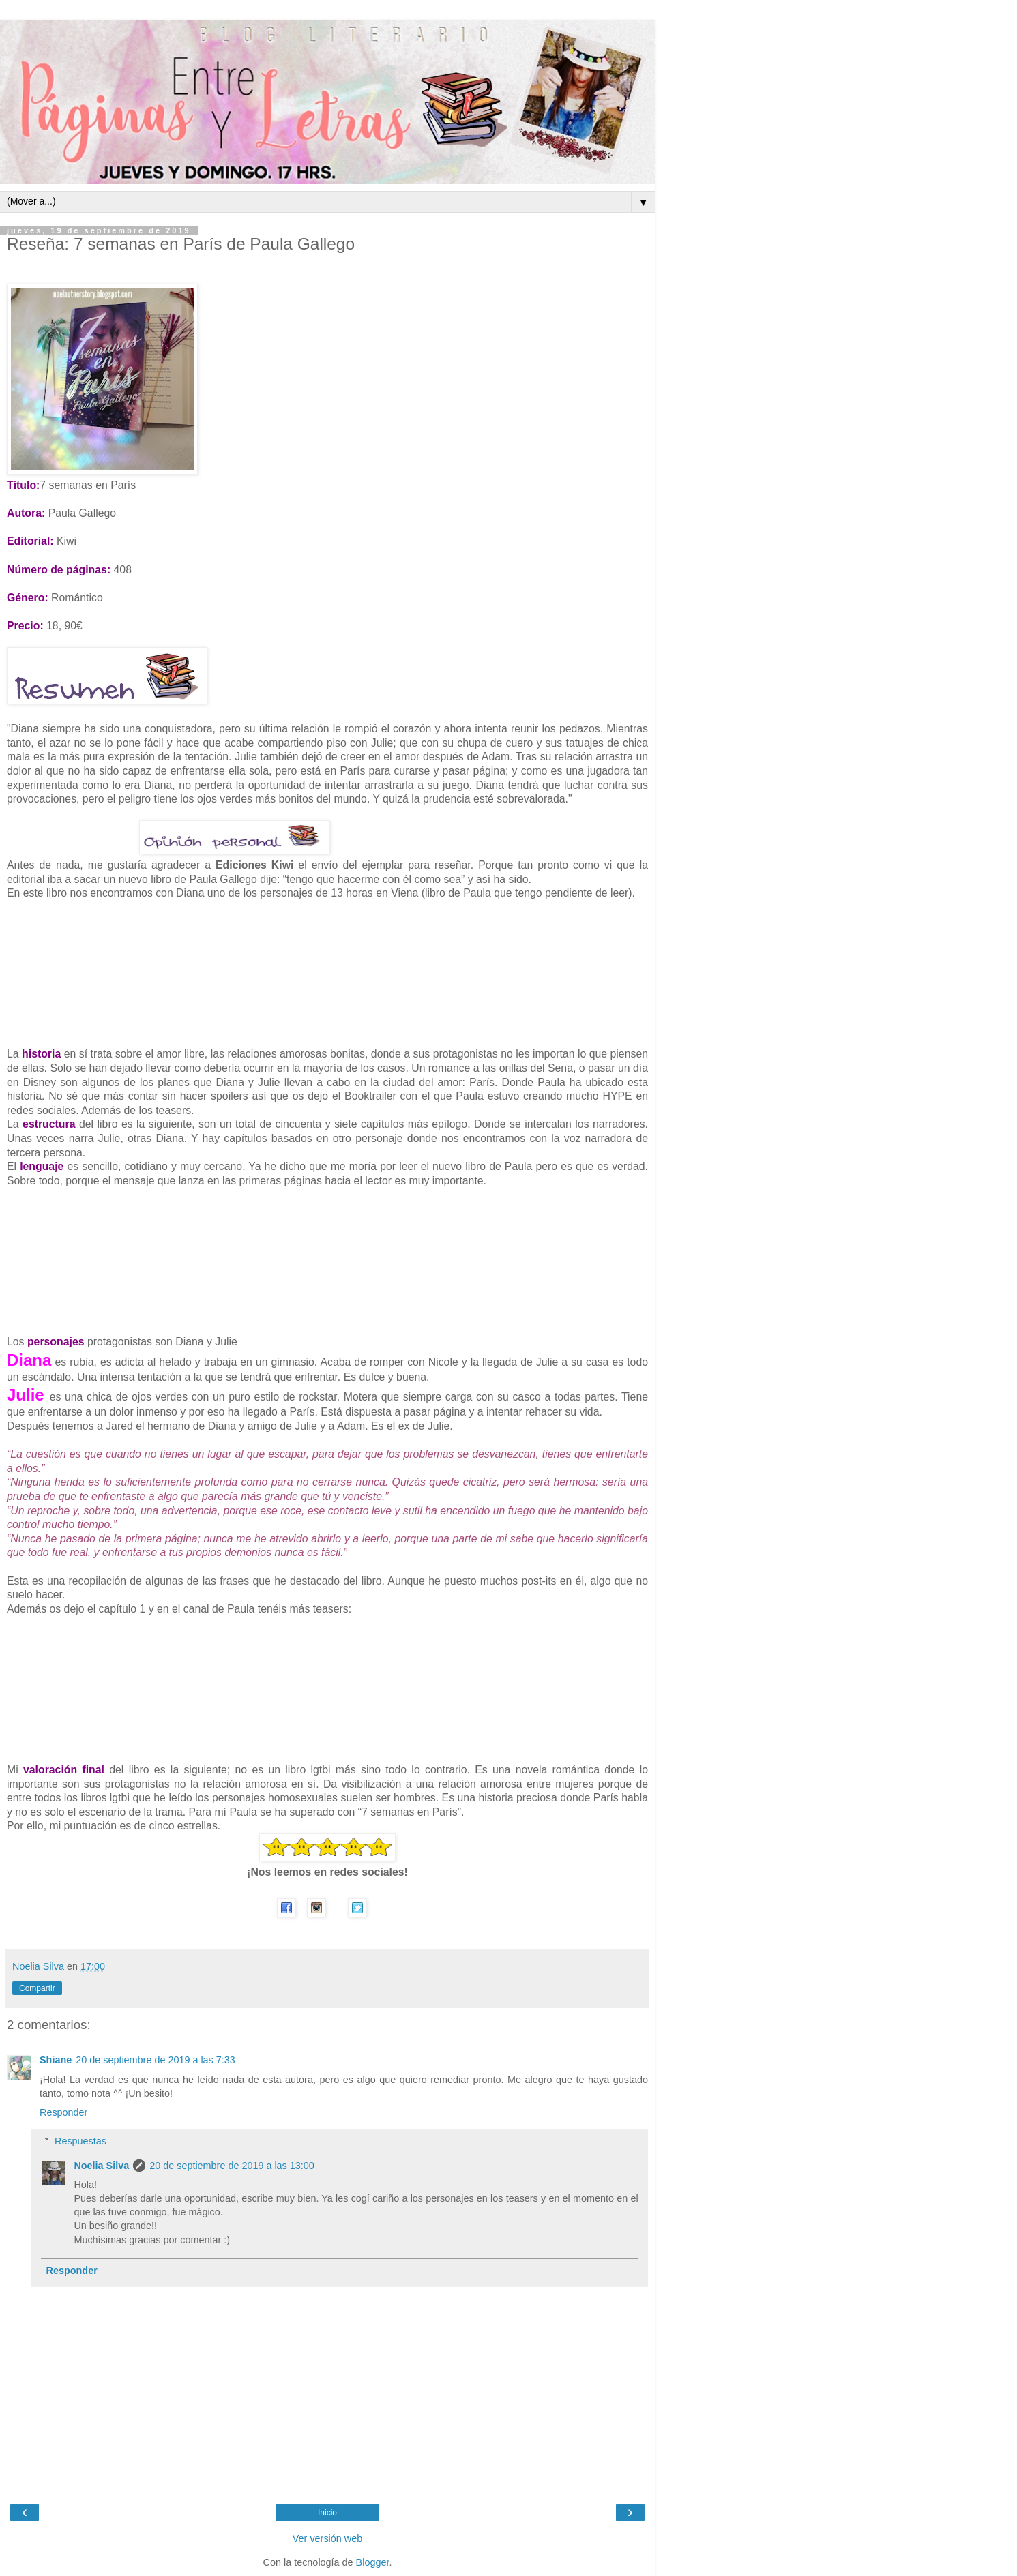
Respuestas (80, 2141)
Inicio (327, 2512)
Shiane (56, 2059)
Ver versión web (327, 2538)
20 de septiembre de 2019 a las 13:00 (231, 2165)
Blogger (372, 2562)
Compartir (37, 1988)
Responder (63, 2112)
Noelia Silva (101, 2165)
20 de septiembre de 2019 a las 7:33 (155, 2059)
